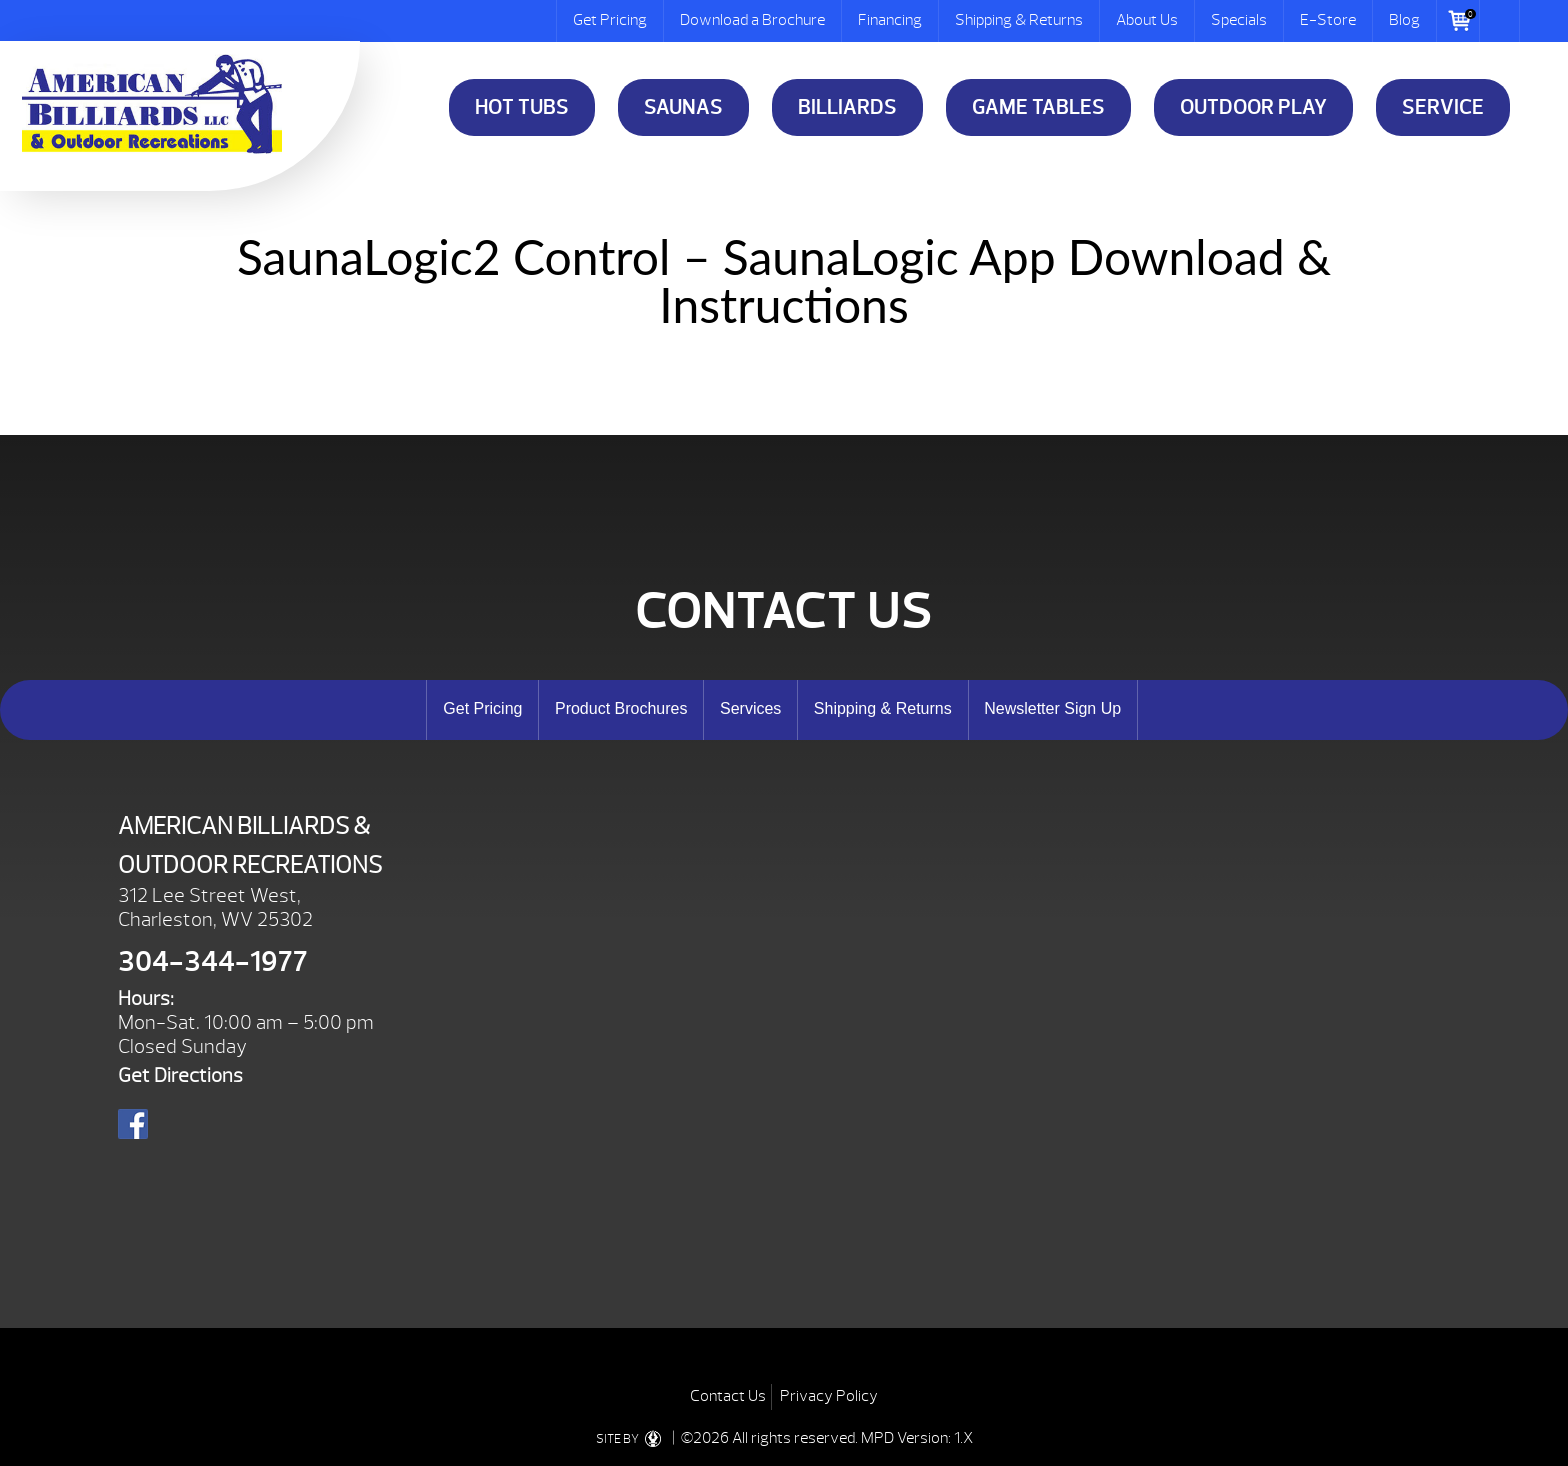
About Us (1147, 20)
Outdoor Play (1253, 107)
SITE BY (632, 1439)
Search (1500, 21)
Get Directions (180, 1075)
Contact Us (728, 1396)
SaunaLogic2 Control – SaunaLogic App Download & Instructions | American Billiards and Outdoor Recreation (152, 104)
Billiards (847, 107)
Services (750, 708)
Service (1443, 107)
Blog (1404, 20)
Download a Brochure (752, 20)
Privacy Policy (829, 1396)
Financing (890, 20)
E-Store (1328, 20)
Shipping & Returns (1019, 20)
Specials (1239, 20)
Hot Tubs (522, 107)
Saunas (683, 107)
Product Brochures (621, 708)
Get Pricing (610, 20)
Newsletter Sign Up (1052, 708)
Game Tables (1038, 107)
